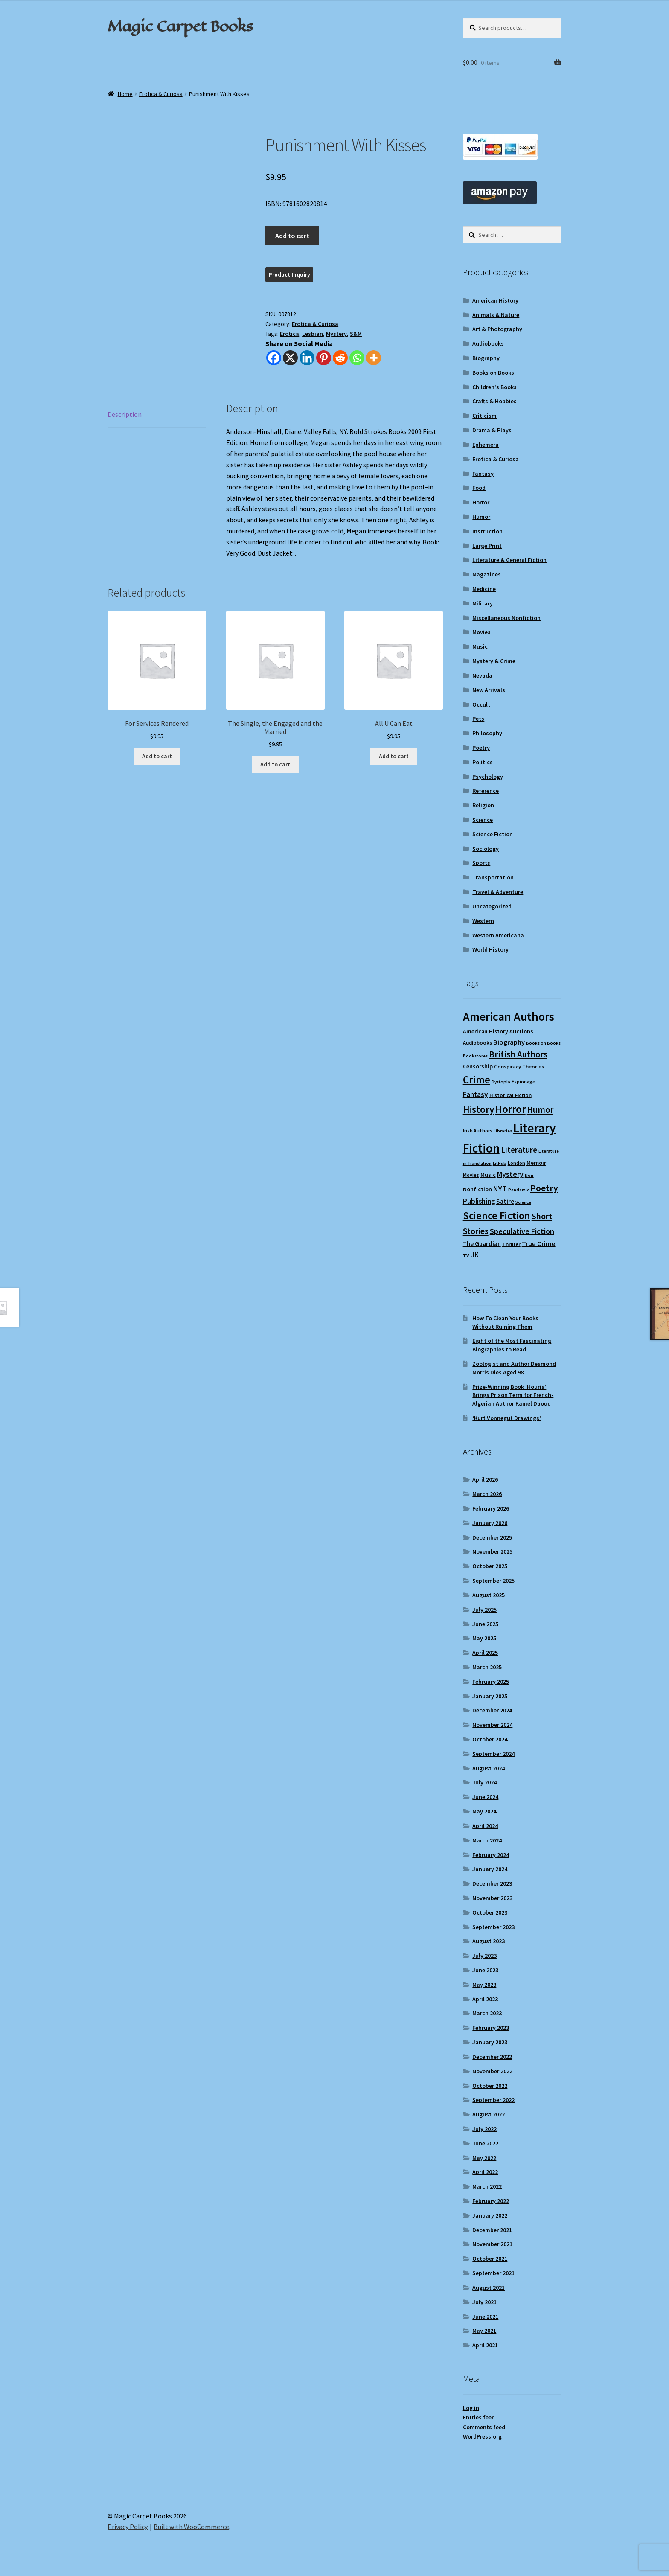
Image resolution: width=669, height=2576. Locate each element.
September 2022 (493, 2100)
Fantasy (483, 473)
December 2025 (492, 1537)
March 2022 (487, 2186)
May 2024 (484, 1811)
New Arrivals (488, 690)
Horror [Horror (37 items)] (510, 1109)
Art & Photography (497, 329)
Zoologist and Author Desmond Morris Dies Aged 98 (514, 1368)
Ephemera (485, 444)
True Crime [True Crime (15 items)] (539, 1243)
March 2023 (487, 2013)
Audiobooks (488, 343)
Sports (481, 863)
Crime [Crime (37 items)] (476, 1079)
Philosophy (487, 733)
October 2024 (489, 1739)
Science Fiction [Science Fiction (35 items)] (496, 1215)
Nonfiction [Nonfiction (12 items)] (477, 1189)
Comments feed (484, 2427)
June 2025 (485, 1624)
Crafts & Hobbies (494, 401)
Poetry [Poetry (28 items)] (544, 1188)
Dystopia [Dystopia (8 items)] (501, 1082)
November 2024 (492, 1725)
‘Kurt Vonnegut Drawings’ (506, 1418)
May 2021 (484, 2330)
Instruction (487, 531)
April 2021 (485, 2345)
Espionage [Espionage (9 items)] (523, 1081)
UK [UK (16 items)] (474, 1255)
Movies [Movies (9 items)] (471, 1175)
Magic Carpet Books (180, 26)
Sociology (485, 849)
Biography (486, 358)
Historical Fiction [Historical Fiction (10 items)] (510, 1095)
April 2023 (485, 1999)
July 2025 (484, 1609)
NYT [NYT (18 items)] (500, 1188)
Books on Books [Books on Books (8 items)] (543, 1043)
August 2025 (488, 1595)
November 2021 (492, 2244)
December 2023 (492, 1883)
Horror (480, 502)
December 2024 (492, 1710)
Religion (483, 805)
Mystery (336, 334)
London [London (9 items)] (516, 1163)
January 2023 (489, 2042)
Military (482, 603)
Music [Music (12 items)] (488, 1175)
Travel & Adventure (497, 892)
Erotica (289, 334)
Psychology (487, 776)
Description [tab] (125, 414)
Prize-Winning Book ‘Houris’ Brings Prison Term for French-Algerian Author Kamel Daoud (512, 1395)
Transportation (493, 877)
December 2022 (492, 2057)
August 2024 (488, 1768)
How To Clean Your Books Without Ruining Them (505, 1322)
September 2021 (493, 2273)
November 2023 (492, 1898)
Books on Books (493, 372)
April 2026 (485, 1479)
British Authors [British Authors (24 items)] (518, 1054)
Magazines (486, 574)
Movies (481, 632)
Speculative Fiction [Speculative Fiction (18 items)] (522, 1231)
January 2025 (489, 1696)
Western (483, 921)
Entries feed (479, 2417)
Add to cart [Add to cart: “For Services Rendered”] (157, 756)
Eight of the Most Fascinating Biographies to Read (511, 1345)
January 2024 (489, 1869)
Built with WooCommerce (191, 2526)
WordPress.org (482, 2436)
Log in (471, 2408)
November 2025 (492, 1551)
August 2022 (488, 2114)
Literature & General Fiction (509, 560)
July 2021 (484, 2302)
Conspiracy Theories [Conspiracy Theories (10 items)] (519, 1066)
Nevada (482, 675)
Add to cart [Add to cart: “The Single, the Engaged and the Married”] (275, 764)
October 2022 (489, 2086)
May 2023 (484, 1984)
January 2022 (489, 2215)
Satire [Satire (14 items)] (505, 1201)
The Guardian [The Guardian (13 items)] (482, 1244)
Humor (481, 517)
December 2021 (492, 2230)
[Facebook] (273, 357)
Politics (482, 762)
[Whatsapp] (356, 357)
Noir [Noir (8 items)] (529, 1175)
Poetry (481, 747)
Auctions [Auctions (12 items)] (521, 1031)
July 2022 (484, 2129)
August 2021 (488, 2287)
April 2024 (485, 1826)
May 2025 (484, 1638)
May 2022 (484, 2158)
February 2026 (490, 1508)
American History (495, 300)
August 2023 (488, 1941)
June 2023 (485, 1970)
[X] (290, 357)
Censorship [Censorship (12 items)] (478, 1066)
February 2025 (490, 1681)
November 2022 (492, 2071)
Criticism (484, 415)
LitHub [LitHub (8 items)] (499, 1163)
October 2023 (489, 1912)
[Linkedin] (307, 357)
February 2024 (490, 1855)
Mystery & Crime (493, 661)
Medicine (484, 589)
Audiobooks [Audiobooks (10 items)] (477, 1042)
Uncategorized (492, 906)
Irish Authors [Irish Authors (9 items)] (477, 1130)
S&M (356, 334)
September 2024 (493, 1754)
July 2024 (484, 1782)
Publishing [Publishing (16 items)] (479, 1201)
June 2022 (485, 2143)
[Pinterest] (323, 357)
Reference (485, 791)
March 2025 (487, 1667)
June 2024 (485, 1797)
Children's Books (494, 387)
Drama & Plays (492, 430)
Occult (481, 704)
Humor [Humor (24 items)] (540, 1109)
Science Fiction (492, 834)
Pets (478, 718)
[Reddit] (340, 357)
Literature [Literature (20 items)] (519, 1149)
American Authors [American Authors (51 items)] (508, 1016)
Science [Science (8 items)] (523, 1202)
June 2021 (485, 2316)
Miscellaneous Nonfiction (506, 618)
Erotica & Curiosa (161, 94)
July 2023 (484, 1955)
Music (480, 646)
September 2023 (493, 1927)
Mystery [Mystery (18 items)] (510, 1174)
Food (479, 488)
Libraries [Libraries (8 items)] (503, 1131)
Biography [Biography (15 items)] (509, 1042)
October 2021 (489, 2258)
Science (482, 820)
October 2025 (489, 1566)
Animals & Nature (495, 315)
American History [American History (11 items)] (485, 1031)
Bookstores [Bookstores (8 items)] (475, 1056)
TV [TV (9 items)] (466, 1255)
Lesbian (312, 334)
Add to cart (292, 235)
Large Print (487, 546)
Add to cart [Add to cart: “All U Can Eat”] (394, 756)
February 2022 (490, 2201)
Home (125, 94)
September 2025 (493, 1580)
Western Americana (498, 935)
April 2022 (485, 2172)
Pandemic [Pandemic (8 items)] (518, 1190)
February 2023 (490, 2028)
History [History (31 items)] (478, 1109)
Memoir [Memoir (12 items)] (536, 1163)
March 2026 (487, 1494)
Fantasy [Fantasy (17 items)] (475, 1094)
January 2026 (489, 1523)
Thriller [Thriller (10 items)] (511, 1244)
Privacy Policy (128, 2526)
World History (490, 949)
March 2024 (487, 1840)
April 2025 (485, 1652)
